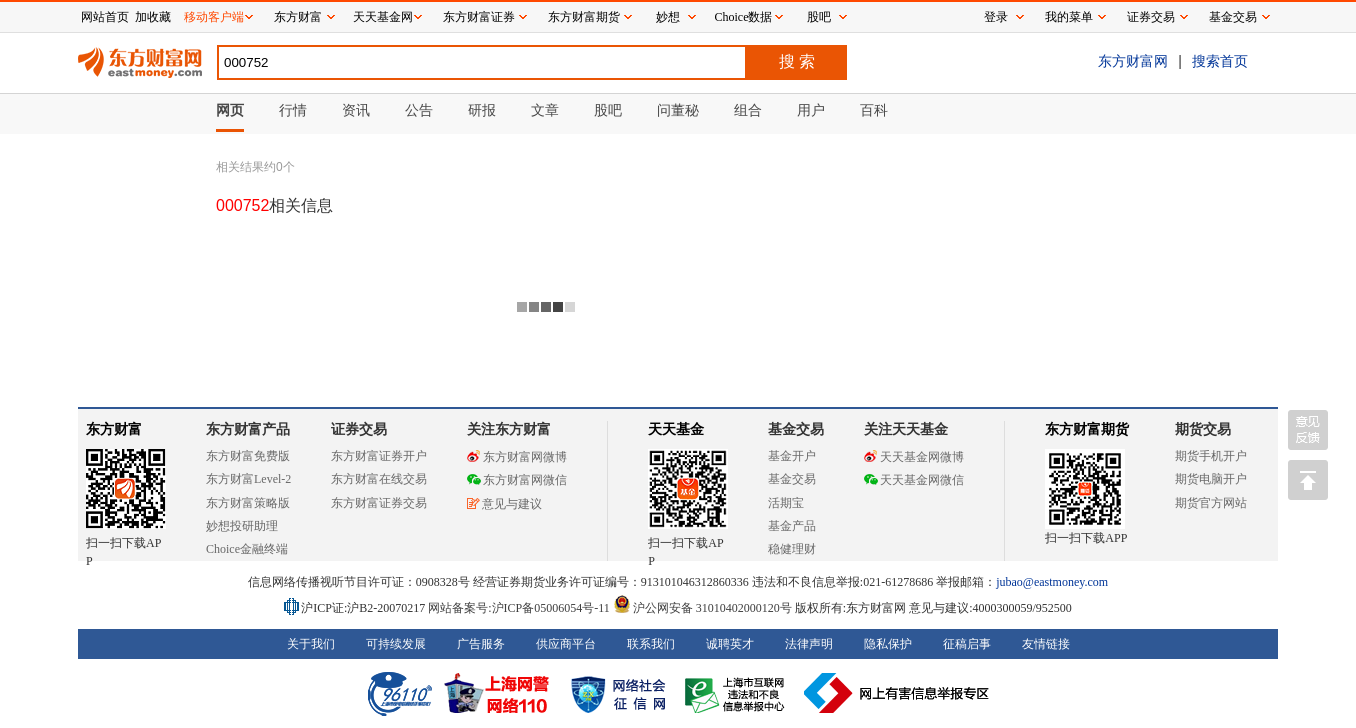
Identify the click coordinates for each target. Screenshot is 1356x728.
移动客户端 (214, 17)
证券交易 (1151, 17)
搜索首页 (1220, 61)
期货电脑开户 (1211, 479)
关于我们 (311, 644)
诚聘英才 (730, 644)
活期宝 (786, 503)
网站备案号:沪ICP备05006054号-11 (520, 608)
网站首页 (105, 17)
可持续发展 (396, 644)
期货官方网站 (1211, 503)
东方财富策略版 (248, 503)
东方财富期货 (1087, 429)
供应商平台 (566, 644)
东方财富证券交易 (379, 503)
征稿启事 (967, 644)
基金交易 (792, 479)
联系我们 (651, 644)
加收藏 (153, 17)
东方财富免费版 (248, 456)
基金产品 (792, 526)
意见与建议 (504, 504)
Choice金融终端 (247, 549)
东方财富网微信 (517, 480)
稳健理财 (792, 549)
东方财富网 (1133, 61)
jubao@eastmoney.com (1052, 582)
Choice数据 (744, 17)
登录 (996, 17)
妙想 (668, 17)
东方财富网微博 (517, 457)
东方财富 (114, 429)
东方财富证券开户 (379, 456)
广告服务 (481, 644)
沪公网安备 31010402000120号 (702, 608)
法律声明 (809, 644)
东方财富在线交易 (379, 479)
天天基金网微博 (914, 457)
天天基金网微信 (914, 480)
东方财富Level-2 (248, 479)
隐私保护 (888, 644)
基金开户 (792, 456)
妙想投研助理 (242, 526)
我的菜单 (1069, 17)
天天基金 (676, 429)
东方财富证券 (479, 17)
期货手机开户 (1211, 456)
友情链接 (1046, 644)
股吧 (819, 17)
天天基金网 (383, 17)
